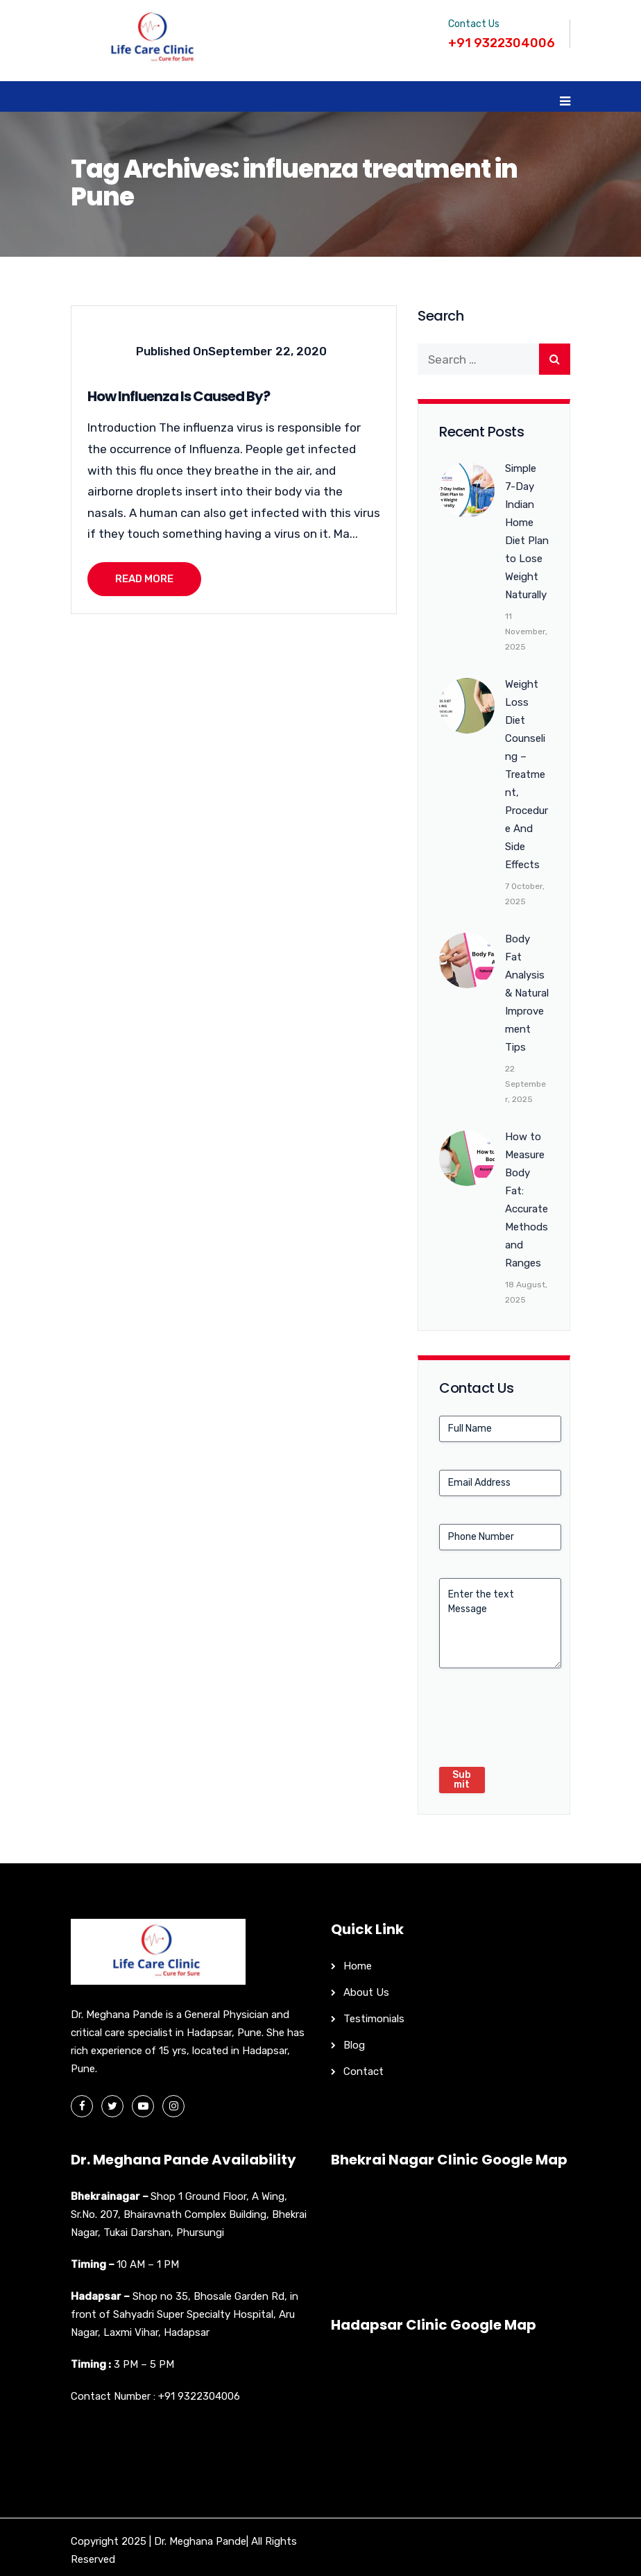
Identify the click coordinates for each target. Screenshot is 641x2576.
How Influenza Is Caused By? (178, 396)
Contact (363, 2071)
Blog (354, 2045)
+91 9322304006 (199, 2396)
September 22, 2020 (267, 351)
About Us (366, 1992)
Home (357, 1966)
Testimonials (373, 2018)
